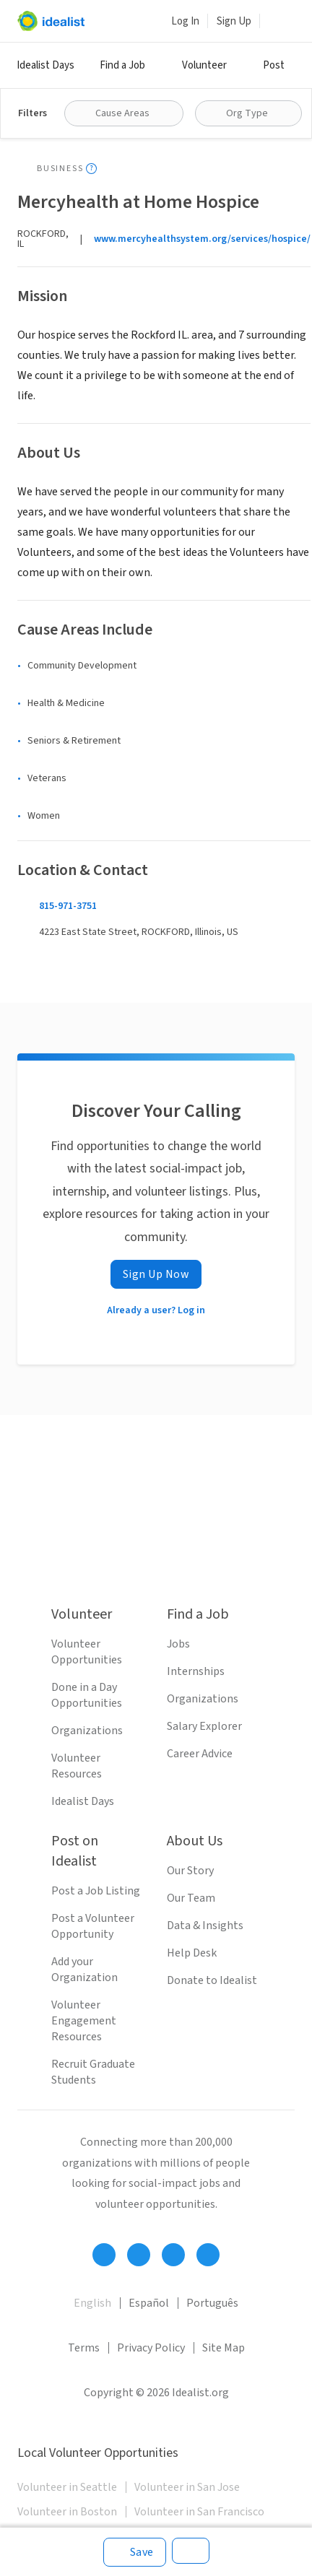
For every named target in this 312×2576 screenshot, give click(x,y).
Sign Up (234, 21)
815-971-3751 (68, 906)
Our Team (191, 1898)
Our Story (190, 1871)
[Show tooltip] (91, 168)
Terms (84, 2348)
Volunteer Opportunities (86, 1652)
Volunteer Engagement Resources (83, 2021)
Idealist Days (45, 65)
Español (149, 2303)
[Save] (134, 2552)
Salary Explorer (204, 1726)
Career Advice (200, 1754)
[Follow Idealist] (104, 2254)
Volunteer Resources (76, 1766)
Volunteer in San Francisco (199, 2512)
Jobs (178, 1644)
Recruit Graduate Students (93, 2072)
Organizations (87, 1731)
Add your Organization (84, 1969)
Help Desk (192, 1953)
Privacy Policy (151, 2348)
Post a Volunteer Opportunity (92, 1926)
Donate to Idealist (212, 1980)
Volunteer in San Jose (187, 2487)
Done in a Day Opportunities (86, 1695)
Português (212, 2303)
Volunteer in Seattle (67, 2487)
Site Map (223, 2348)
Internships (196, 1671)
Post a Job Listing (95, 1891)
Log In (185, 21)
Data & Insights (205, 1925)
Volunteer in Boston (67, 2512)
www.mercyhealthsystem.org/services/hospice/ (202, 239)
